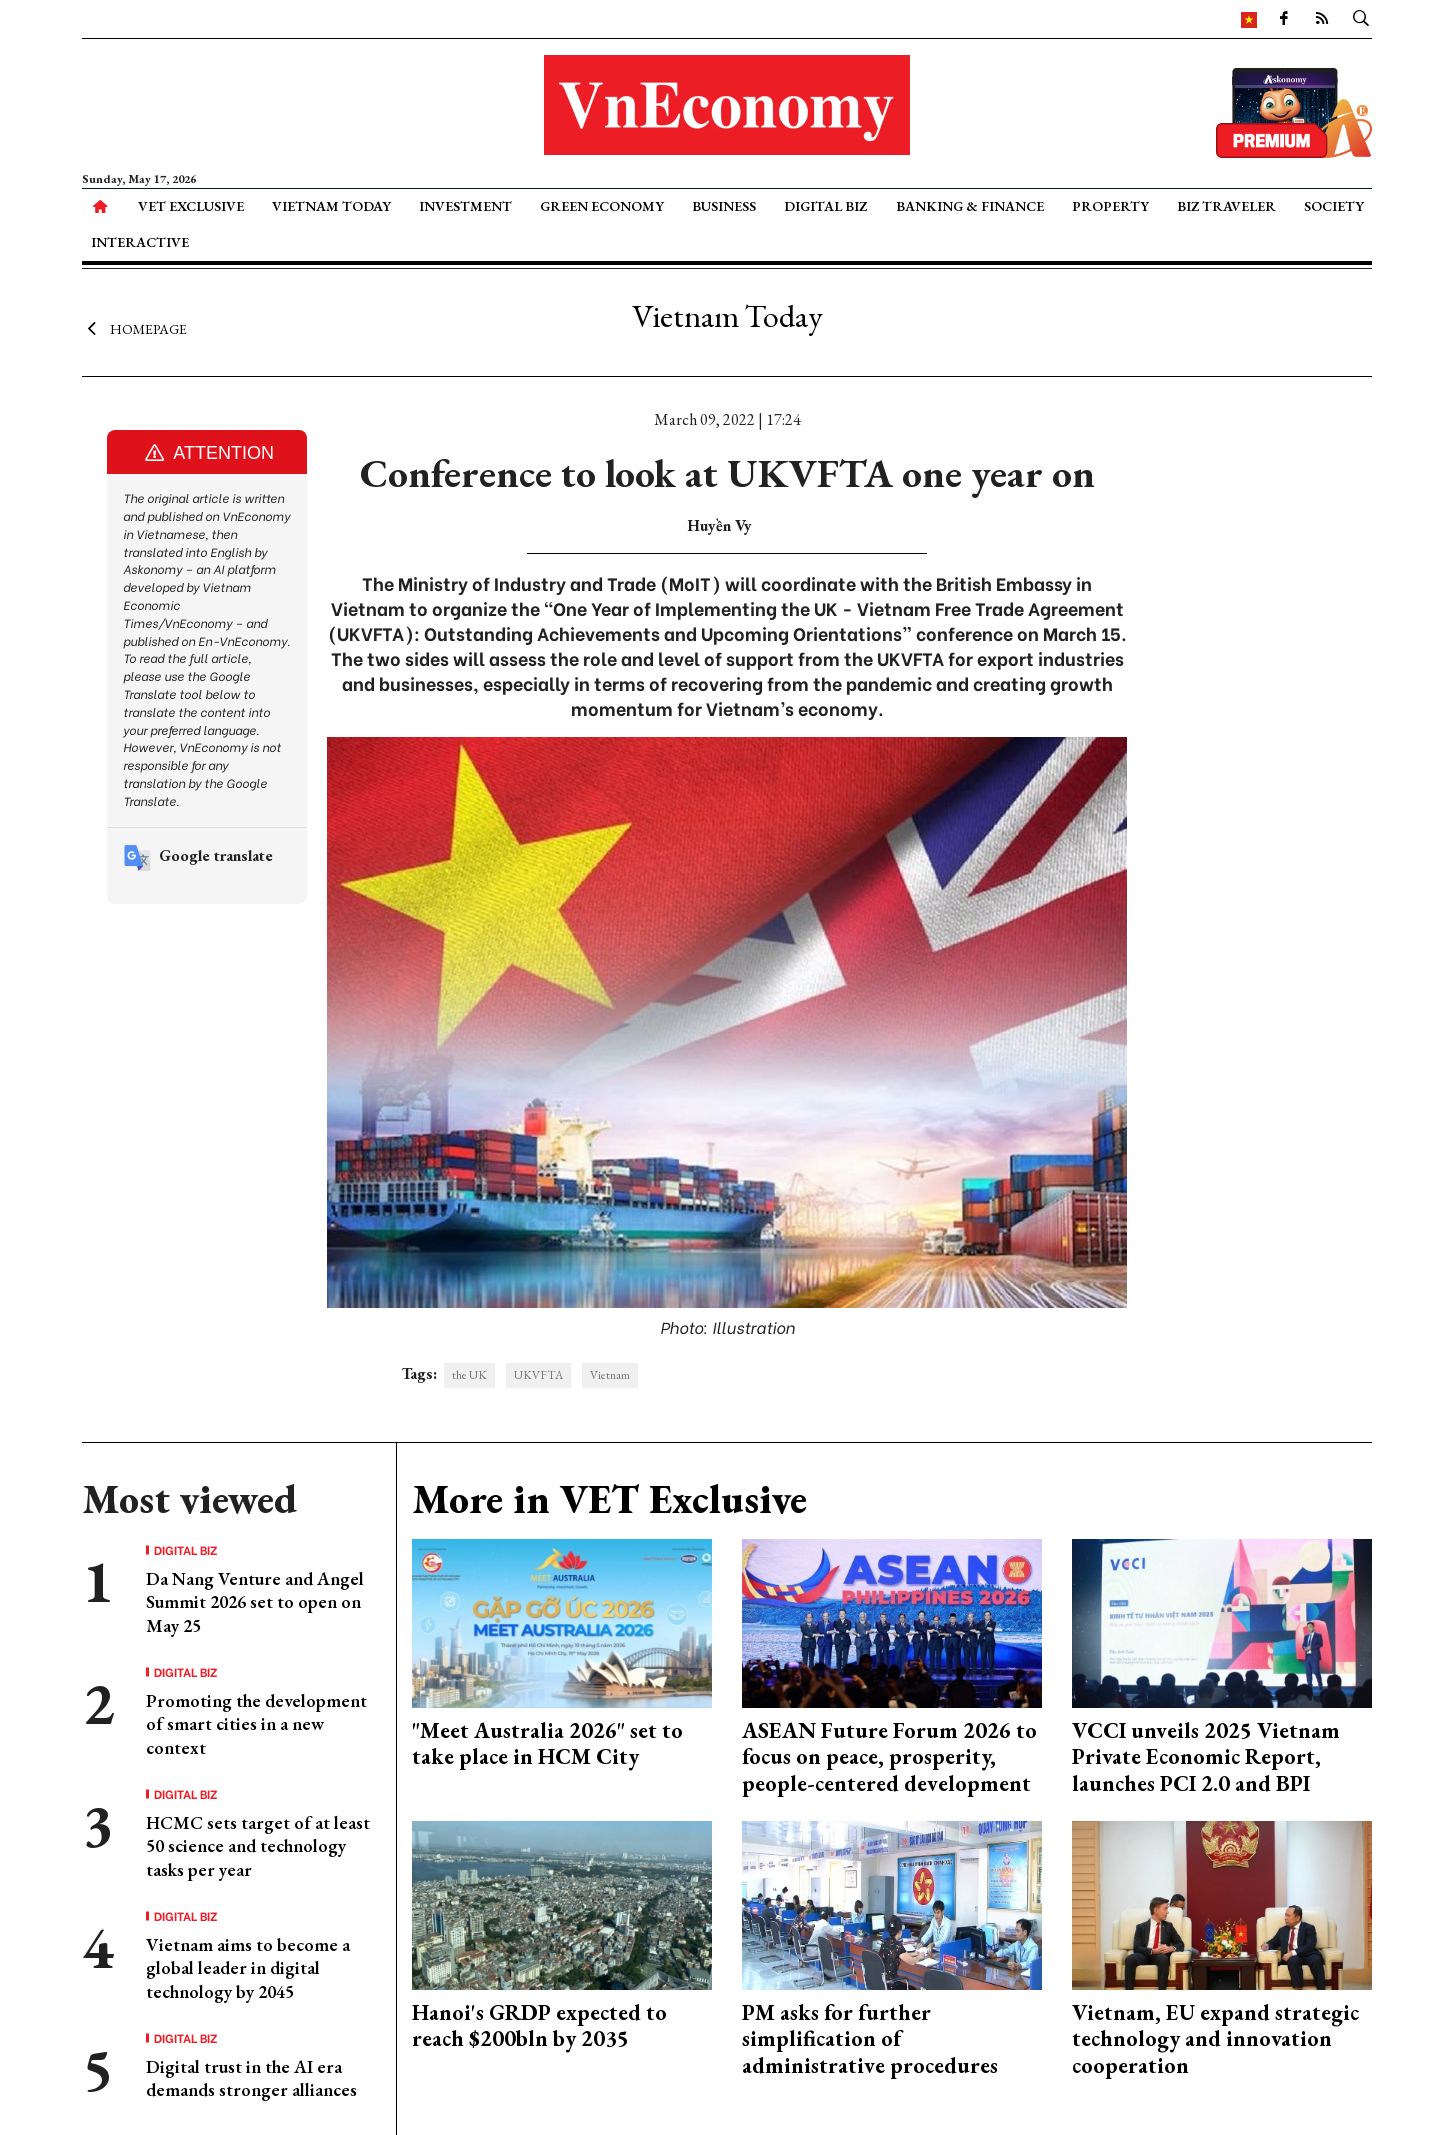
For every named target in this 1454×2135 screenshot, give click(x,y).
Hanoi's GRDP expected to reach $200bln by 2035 (539, 2025)
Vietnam (610, 1375)
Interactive (140, 242)
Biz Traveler (1226, 206)
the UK (469, 1375)
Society (1334, 206)
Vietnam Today (331, 206)
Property (1110, 206)
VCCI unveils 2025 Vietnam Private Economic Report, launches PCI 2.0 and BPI (1206, 1757)
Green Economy (602, 206)
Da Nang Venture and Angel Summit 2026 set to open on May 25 (255, 1602)
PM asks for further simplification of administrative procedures (870, 2039)
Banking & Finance (970, 206)
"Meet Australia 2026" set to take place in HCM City (547, 1743)
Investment (465, 206)
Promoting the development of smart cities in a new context (256, 1724)
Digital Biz (825, 206)
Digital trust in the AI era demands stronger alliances (251, 2078)
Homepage (134, 328)
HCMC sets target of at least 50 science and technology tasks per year (258, 1846)
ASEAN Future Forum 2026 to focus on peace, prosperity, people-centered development (889, 1757)
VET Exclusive (191, 206)
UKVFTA (538, 1375)
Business (724, 206)
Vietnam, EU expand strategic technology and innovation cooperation (1215, 2039)
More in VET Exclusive (609, 1499)
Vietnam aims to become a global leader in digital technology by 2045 (248, 1968)
